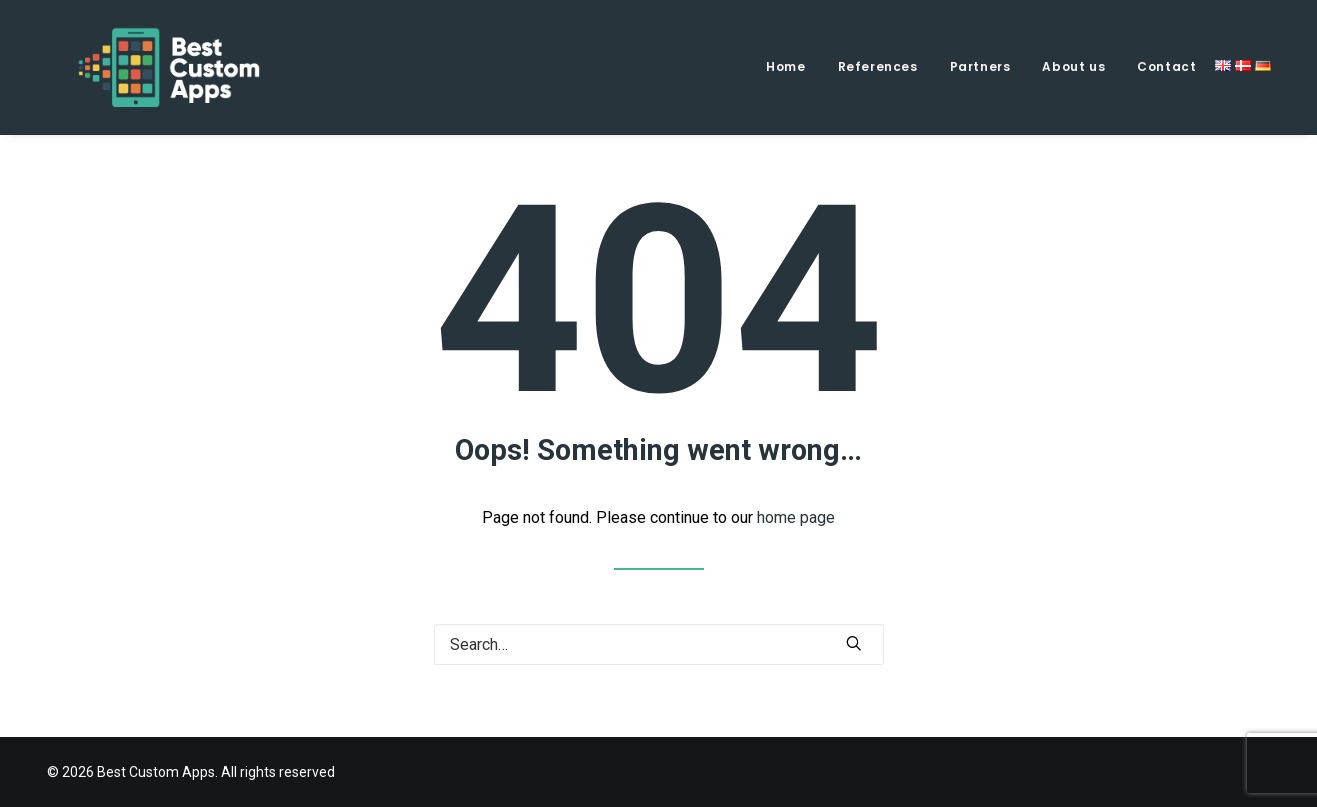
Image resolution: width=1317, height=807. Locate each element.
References (878, 66)
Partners (980, 66)
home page (796, 517)
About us (1073, 66)
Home (785, 66)
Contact (1166, 66)
